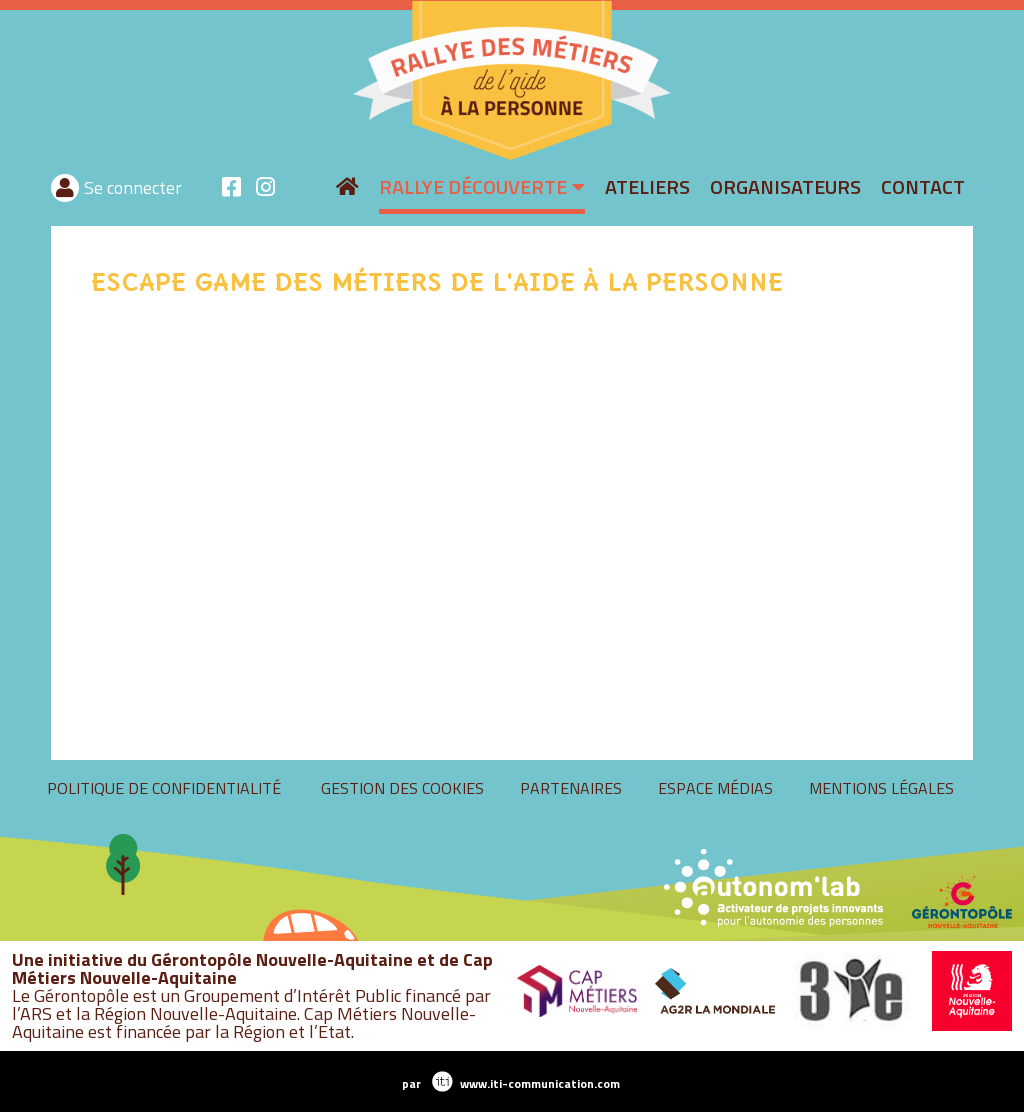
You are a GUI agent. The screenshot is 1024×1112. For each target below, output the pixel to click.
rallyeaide (341, 157)
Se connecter (816, 187)
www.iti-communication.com (540, 1083)
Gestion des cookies (729, 788)
